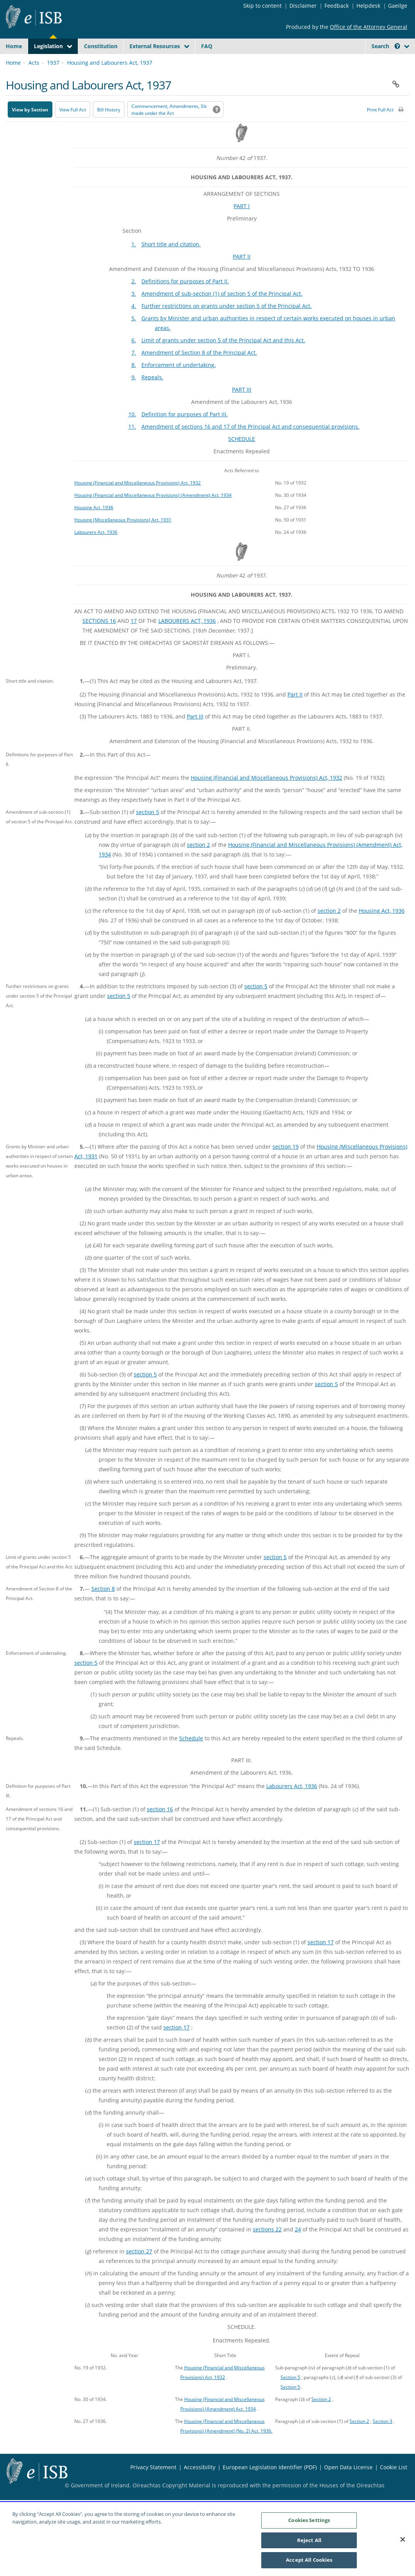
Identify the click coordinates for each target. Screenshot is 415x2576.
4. (133, 324)
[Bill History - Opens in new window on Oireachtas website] (108, 127)
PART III (241, 407)
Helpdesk (368, 5)
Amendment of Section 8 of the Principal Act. (199, 370)
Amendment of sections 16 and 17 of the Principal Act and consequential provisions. (250, 444)
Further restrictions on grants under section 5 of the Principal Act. (226, 324)
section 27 (139, 2269)
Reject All (309, 2540)
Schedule (191, 1756)
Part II (294, 712)
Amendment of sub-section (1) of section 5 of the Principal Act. (221, 311)
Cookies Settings (309, 2520)
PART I (242, 224)
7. (133, 370)
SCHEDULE (241, 457)
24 (298, 2247)
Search (385, 46)
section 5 (147, 830)
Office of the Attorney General (368, 26)
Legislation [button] (48, 46)
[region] (207, 2539)
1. (133, 262)
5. (133, 336)
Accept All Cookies (309, 2559)
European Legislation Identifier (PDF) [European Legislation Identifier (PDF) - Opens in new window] (270, 2485)
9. (133, 395)
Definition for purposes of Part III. (184, 432)
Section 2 (321, 2417)
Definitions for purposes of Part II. (185, 299)
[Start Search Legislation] (340, 61)
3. (133, 311)
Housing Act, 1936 (93, 525)
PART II (241, 274)
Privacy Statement (153, 2485)
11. (132, 444)
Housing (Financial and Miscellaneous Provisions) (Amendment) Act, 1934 (153, 513)
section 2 (198, 863)
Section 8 (103, 1606)
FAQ (206, 46)
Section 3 (382, 2439)
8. (133, 383)
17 (134, 639)
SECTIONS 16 (99, 639)
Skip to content (262, 5)
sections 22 (267, 2247)
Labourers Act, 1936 (96, 550)
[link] (381, 63)
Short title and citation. (171, 262)
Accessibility (199, 2485)
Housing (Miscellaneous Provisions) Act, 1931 (122, 538)
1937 (53, 80)
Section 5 (290, 2395)
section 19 (285, 1164)
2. (133, 299)
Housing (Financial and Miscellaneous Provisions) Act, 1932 (137, 501)
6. (133, 358)
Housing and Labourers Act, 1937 (109, 80)
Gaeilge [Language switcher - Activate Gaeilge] (397, 5)
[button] (397, 46)
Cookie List (393, 2485)
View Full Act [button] (72, 128)
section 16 (160, 1827)
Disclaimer (303, 5)
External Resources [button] (154, 46)
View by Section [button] (30, 128)
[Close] (402, 2539)
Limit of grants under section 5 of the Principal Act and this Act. (223, 358)
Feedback (336, 5)
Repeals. (152, 395)
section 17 (147, 1860)
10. (132, 432)
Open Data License (348, 2485)
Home (14, 46)
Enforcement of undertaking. (178, 383)
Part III (195, 734)
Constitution (101, 46)
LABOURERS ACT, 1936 (187, 639)
